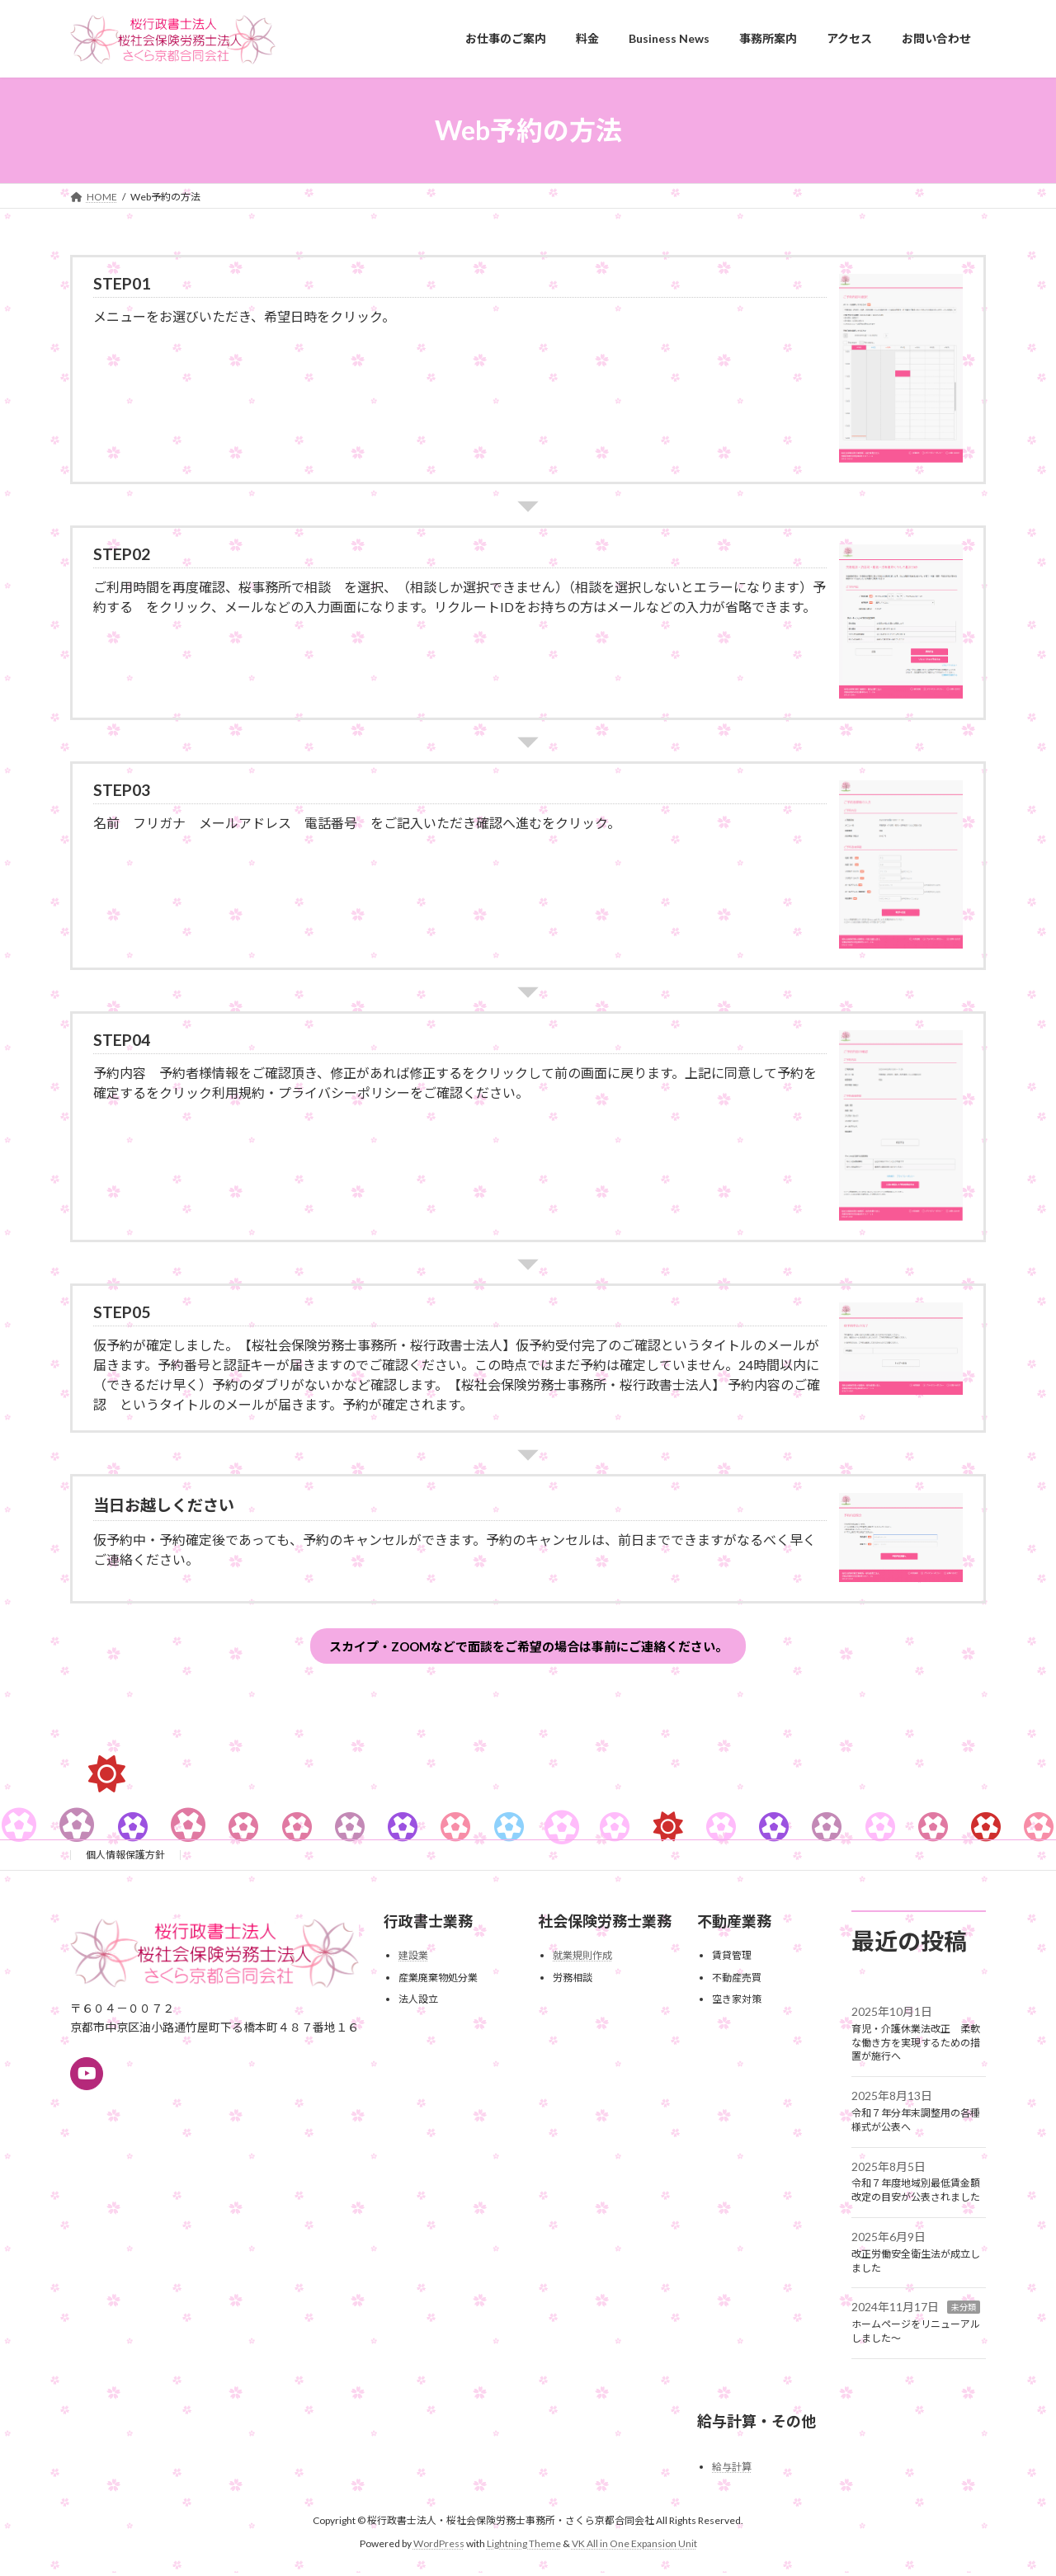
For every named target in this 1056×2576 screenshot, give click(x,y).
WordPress (438, 2547)
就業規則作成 (582, 1959)
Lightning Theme (524, 2547)
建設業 (413, 1959)
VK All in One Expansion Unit (634, 2547)
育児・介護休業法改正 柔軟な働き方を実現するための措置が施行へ (915, 2047)
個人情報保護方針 (125, 1859)
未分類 (963, 2311)
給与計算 (732, 2471)
